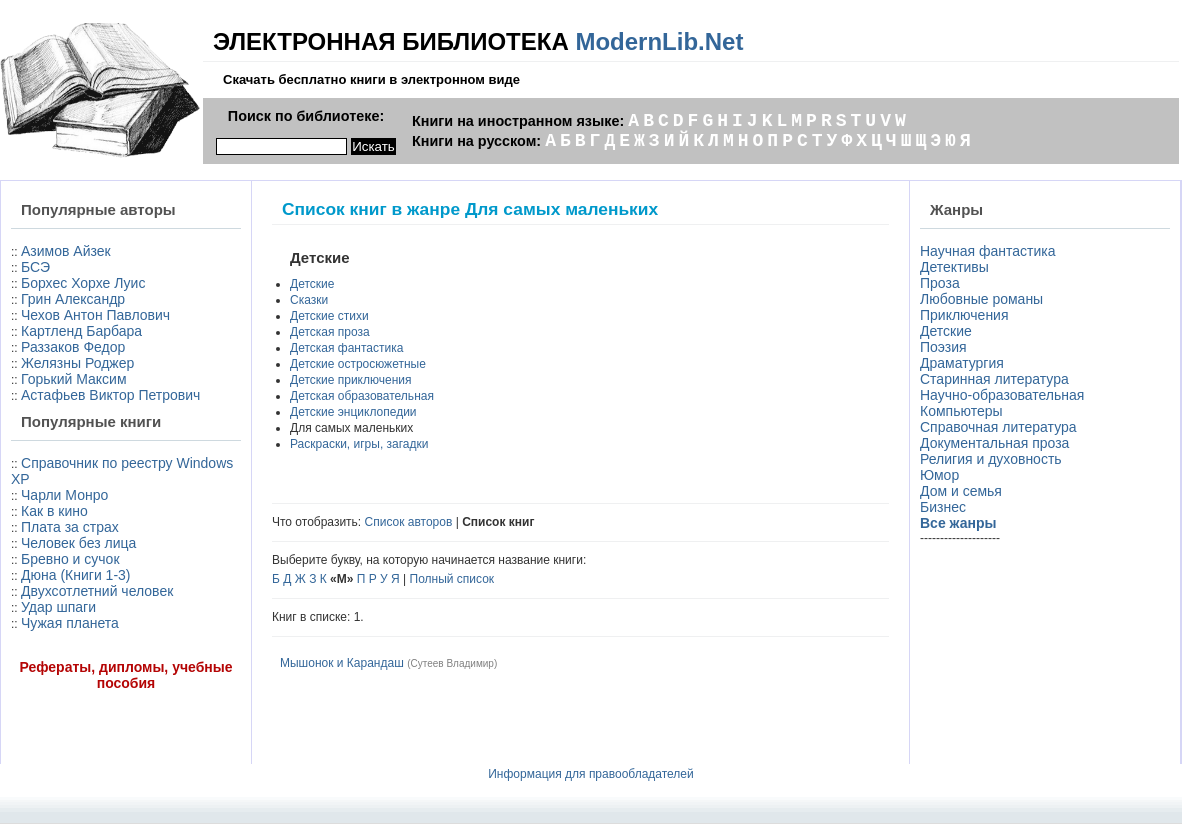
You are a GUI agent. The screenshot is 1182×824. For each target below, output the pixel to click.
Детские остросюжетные (358, 364)
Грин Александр (73, 299)
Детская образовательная (362, 396)
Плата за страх (70, 527)
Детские (312, 284)
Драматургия (962, 363)
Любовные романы (981, 299)
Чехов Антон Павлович (95, 315)
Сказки (309, 300)
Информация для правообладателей (591, 774)
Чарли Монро (64, 495)
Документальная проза (994, 443)
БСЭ (35, 267)
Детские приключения (350, 380)
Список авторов (409, 522)
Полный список (452, 579)
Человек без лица (78, 543)
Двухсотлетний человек (97, 591)
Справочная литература (998, 427)
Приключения (964, 315)
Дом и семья (961, 491)
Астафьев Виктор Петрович (110, 395)
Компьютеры (961, 411)
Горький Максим (74, 379)
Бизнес (943, 507)
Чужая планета (70, 623)
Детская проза (330, 332)
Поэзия (943, 347)
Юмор (939, 475)
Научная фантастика (988, 251)
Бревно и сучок (70, 559)
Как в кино (54, 511)
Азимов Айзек (66, 251)
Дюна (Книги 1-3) (75, 575)
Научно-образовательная (1002, 395)
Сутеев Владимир (451, 663)
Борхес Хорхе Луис (83, 283)
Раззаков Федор (73, 347)
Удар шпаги (58, 607)
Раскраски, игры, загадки (359, 444)
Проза (940, 283)
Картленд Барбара (81, 331)
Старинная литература (994, 379)
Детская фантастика (346, 348)
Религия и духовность (991, 459)
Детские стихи (329, 316)
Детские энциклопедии (353, 412)
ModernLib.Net (659, 41)
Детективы (954, 267)
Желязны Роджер (77, 363)
